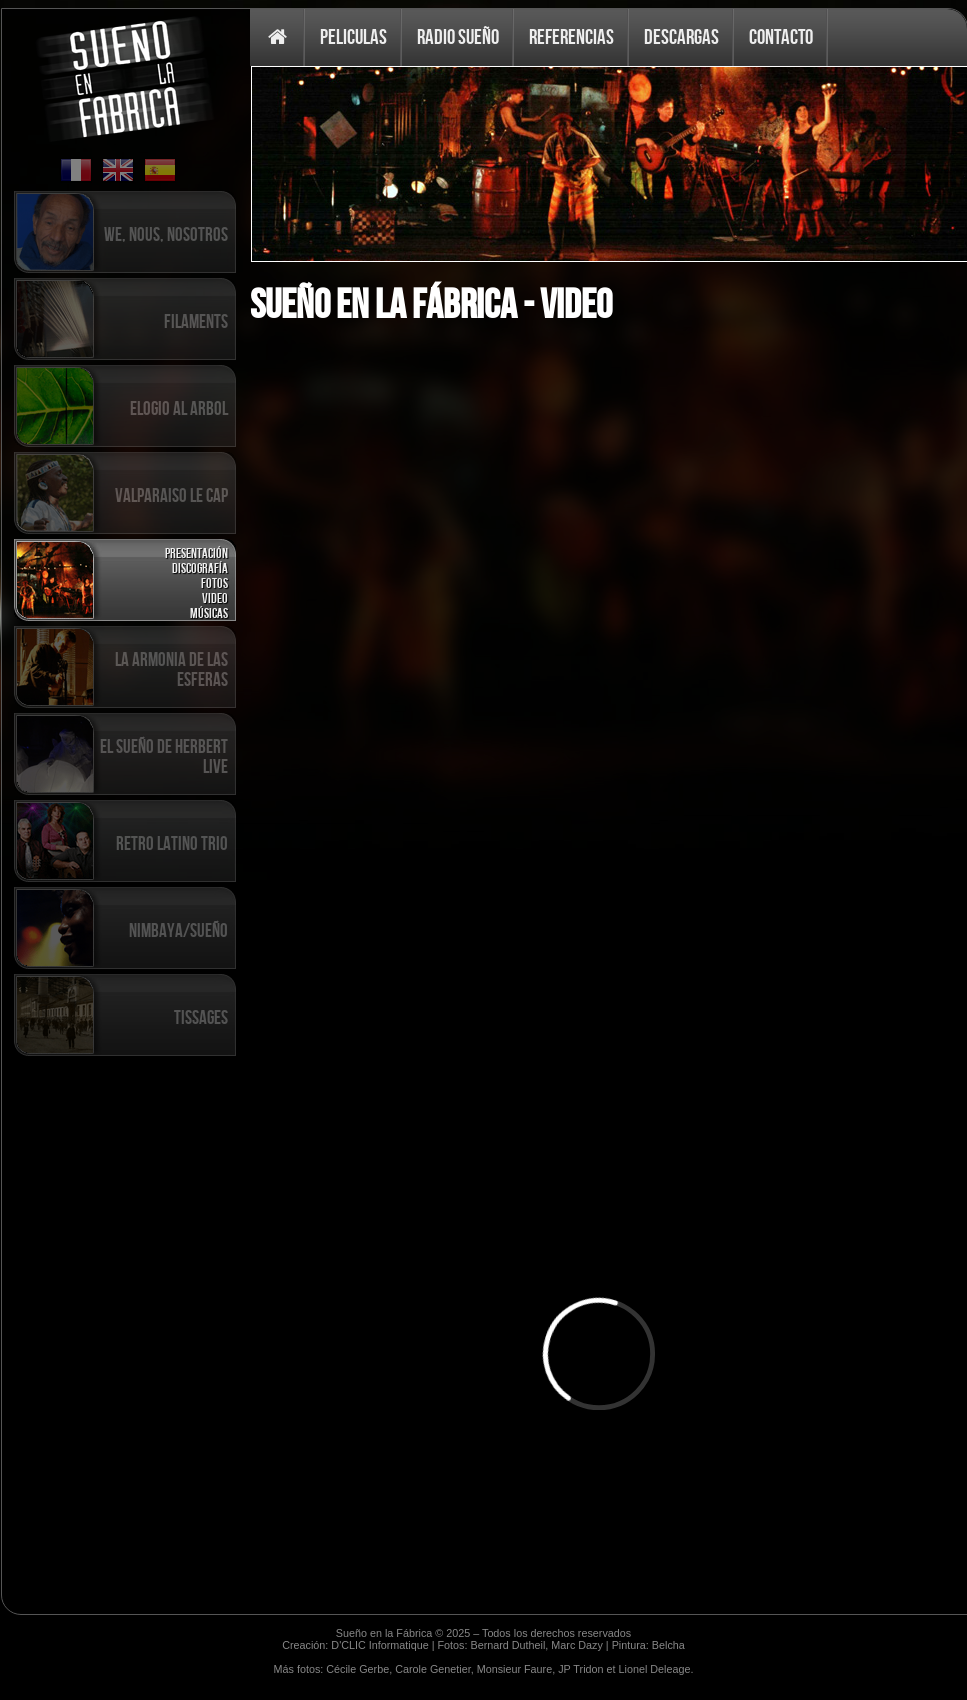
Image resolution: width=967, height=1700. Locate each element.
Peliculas (353, 36)
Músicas (209, 612)
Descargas (681, 36)
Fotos (214, 582)
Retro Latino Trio (172, 843)
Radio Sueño (458, 36)
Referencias (571, 36)
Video (215, 597)
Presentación (196, 552)
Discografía (200, 567)
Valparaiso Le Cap (171, 495)
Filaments (196, 321)
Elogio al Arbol (179, 408)
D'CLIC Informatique (379, 1645)
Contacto (781, 36)
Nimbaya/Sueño (178, 930)
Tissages (201, 1017)
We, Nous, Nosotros (166, 234)
